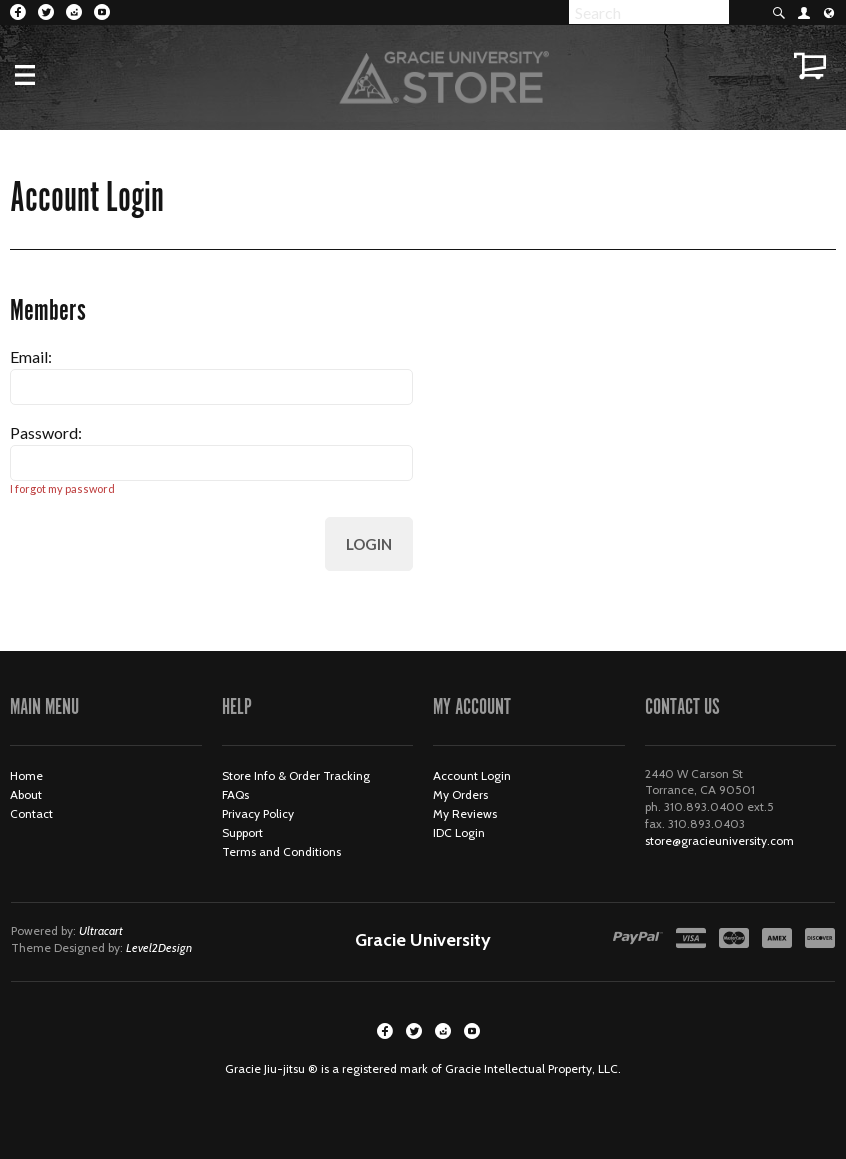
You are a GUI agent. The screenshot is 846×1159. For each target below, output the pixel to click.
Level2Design (159, 947)
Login (369, 544)
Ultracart (101, 930)
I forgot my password (62, 488)
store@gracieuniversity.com (719, 840)
